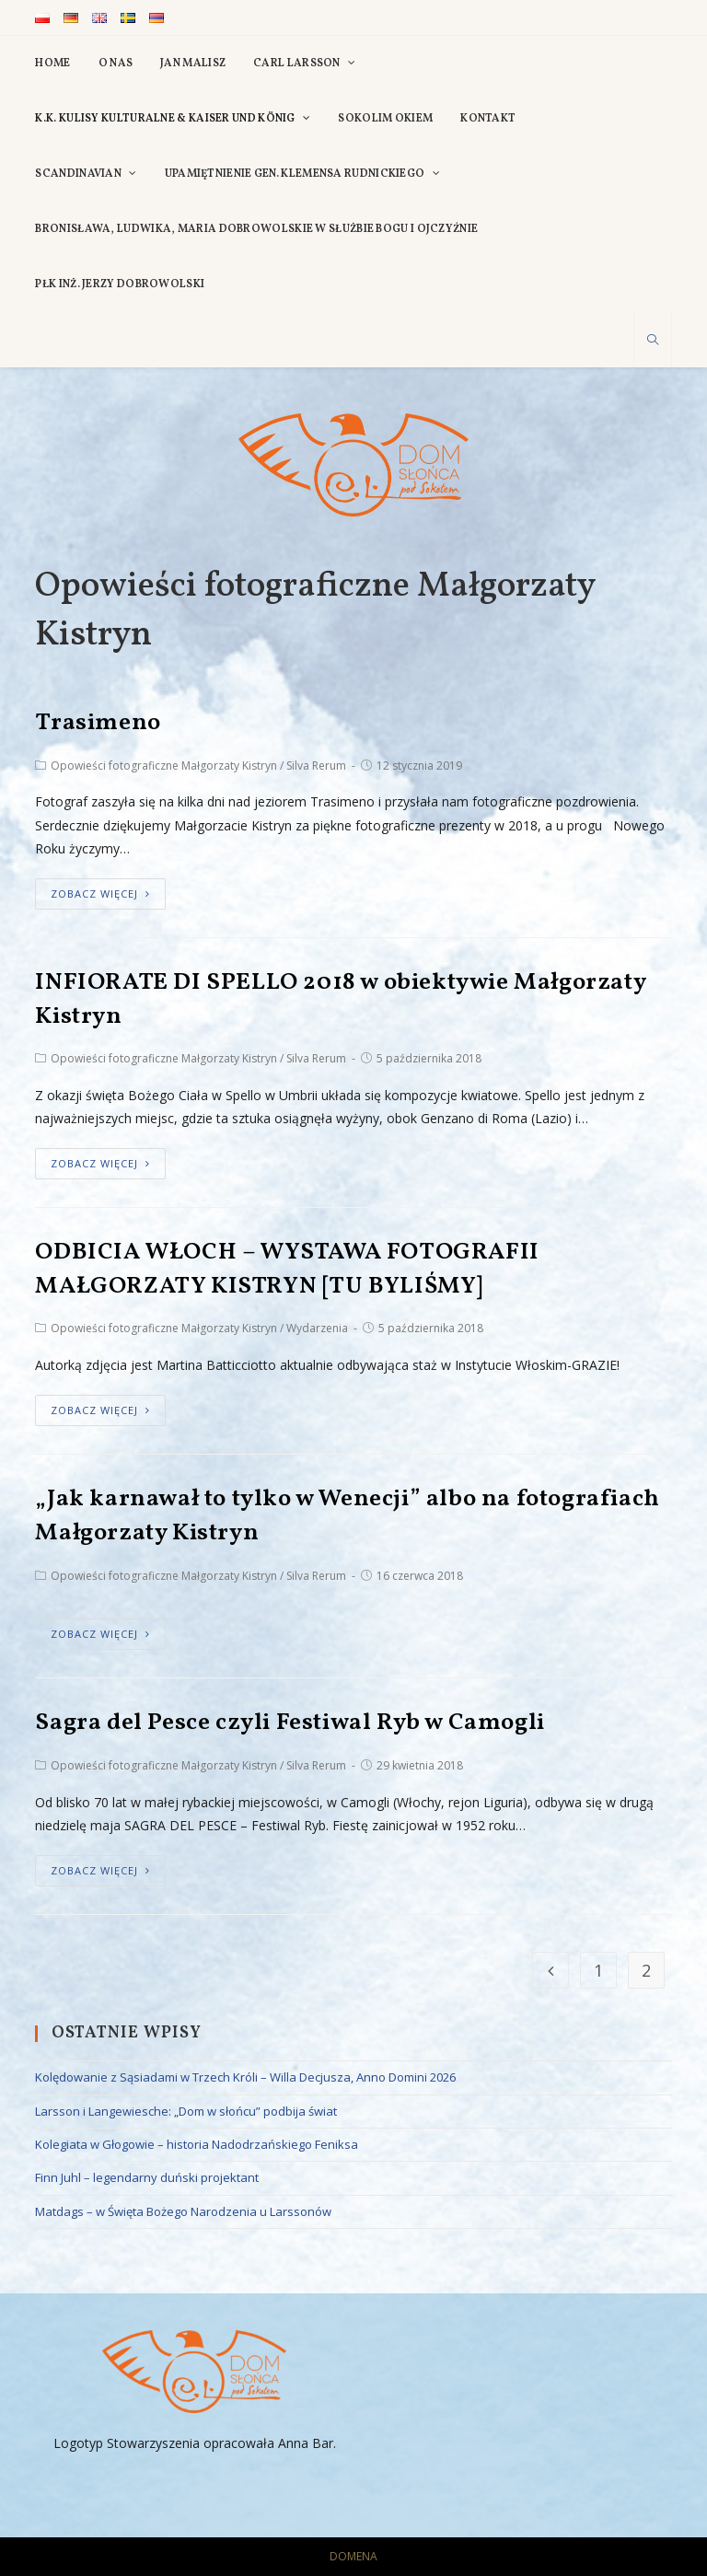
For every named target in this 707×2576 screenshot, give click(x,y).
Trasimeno (97, 722)
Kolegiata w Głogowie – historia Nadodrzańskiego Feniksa (196, 2144)
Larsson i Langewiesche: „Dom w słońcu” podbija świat (186, 2111)
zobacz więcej (100, 893)
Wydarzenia (317, 1328)
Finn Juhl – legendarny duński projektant (147, 2177)
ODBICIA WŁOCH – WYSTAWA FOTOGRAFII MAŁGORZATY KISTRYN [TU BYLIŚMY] (287, 1269)
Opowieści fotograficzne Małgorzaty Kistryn (164, 765)
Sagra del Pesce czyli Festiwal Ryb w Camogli (289, 1722)
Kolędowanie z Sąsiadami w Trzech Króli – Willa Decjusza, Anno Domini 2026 (245, 2077)
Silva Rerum (316, 765)
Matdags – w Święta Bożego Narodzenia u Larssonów (183, 2211)
